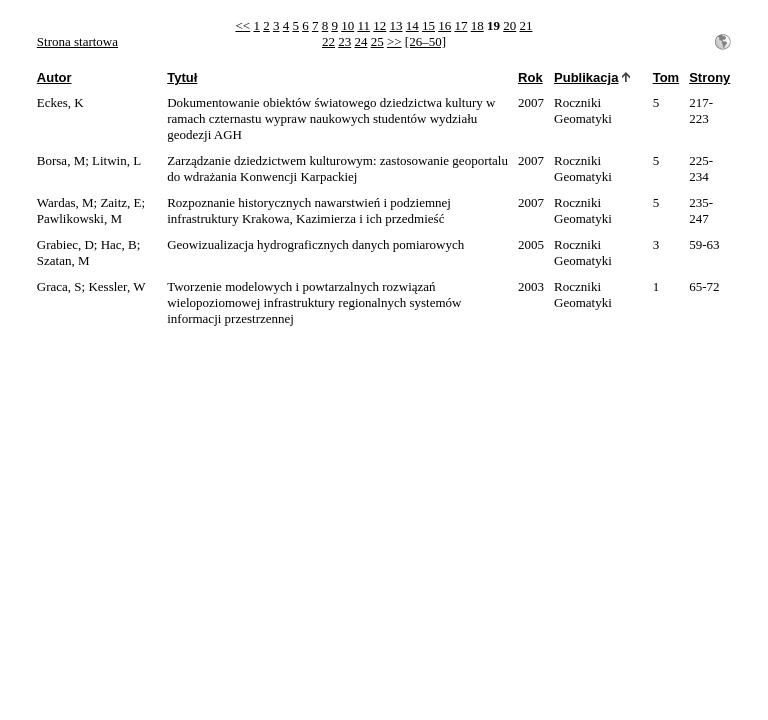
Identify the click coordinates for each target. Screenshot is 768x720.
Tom (666, 77)
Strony (709, 77)
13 (395, 25)
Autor (54, 77)
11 (363, 25)
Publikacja (586, 77)
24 (360, 41)
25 (377, 41)
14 (412, 25)
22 (328, 41)
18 (477, 25)
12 (379, 25)
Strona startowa (77, 41)
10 (347, 25)
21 (525, 25)
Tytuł (182, 77)
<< (243, 25)
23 (344, 41)
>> (394, 41)
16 (444, 25)
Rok (530, 77)
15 (428, 25)
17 (460, 25)
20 (509, 25)
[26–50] (425, 41)
